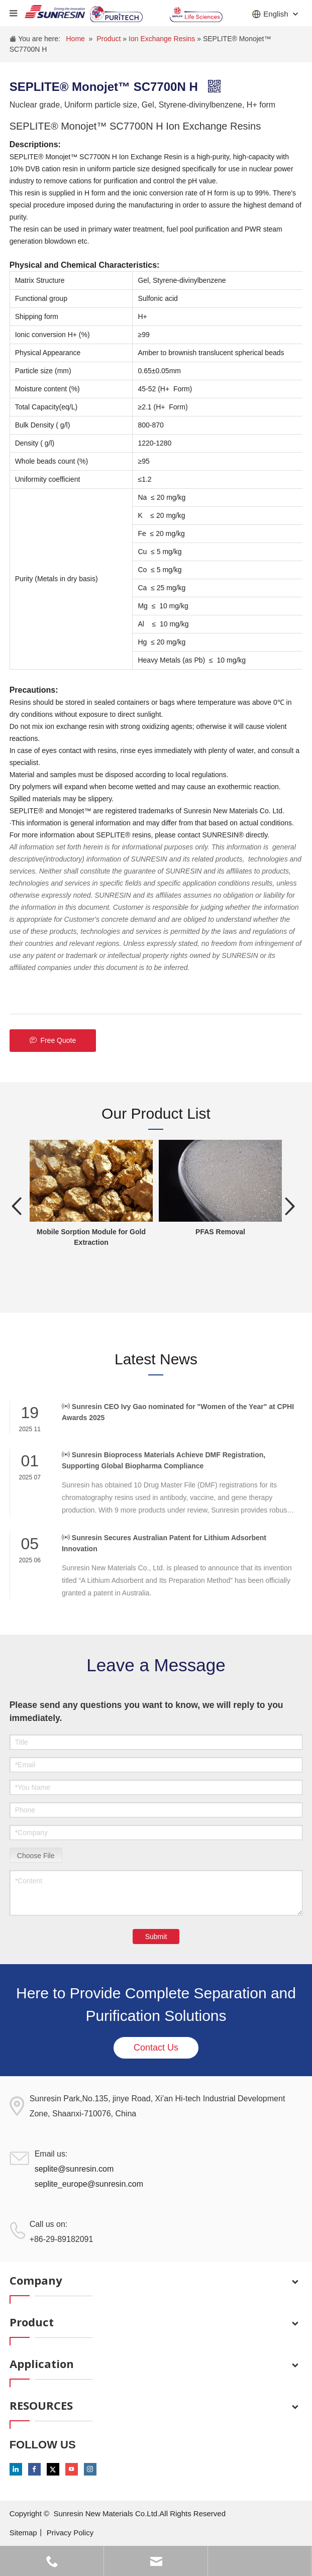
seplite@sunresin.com (74, 2169)
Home (75, 39)
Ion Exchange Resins (163, 39)
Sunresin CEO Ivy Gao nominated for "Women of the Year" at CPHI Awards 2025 (178, 1412)
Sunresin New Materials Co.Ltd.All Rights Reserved (139, 2513)
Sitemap (23, 2532)
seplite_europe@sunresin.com (89, 2184)
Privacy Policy (70, 2532)
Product (109, 39)
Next (289, 1206)
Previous (17, 1206)
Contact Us (156, 2048)
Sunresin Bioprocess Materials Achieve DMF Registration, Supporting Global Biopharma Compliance (163, 1460)
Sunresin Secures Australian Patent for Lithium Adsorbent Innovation (164, 1543)
